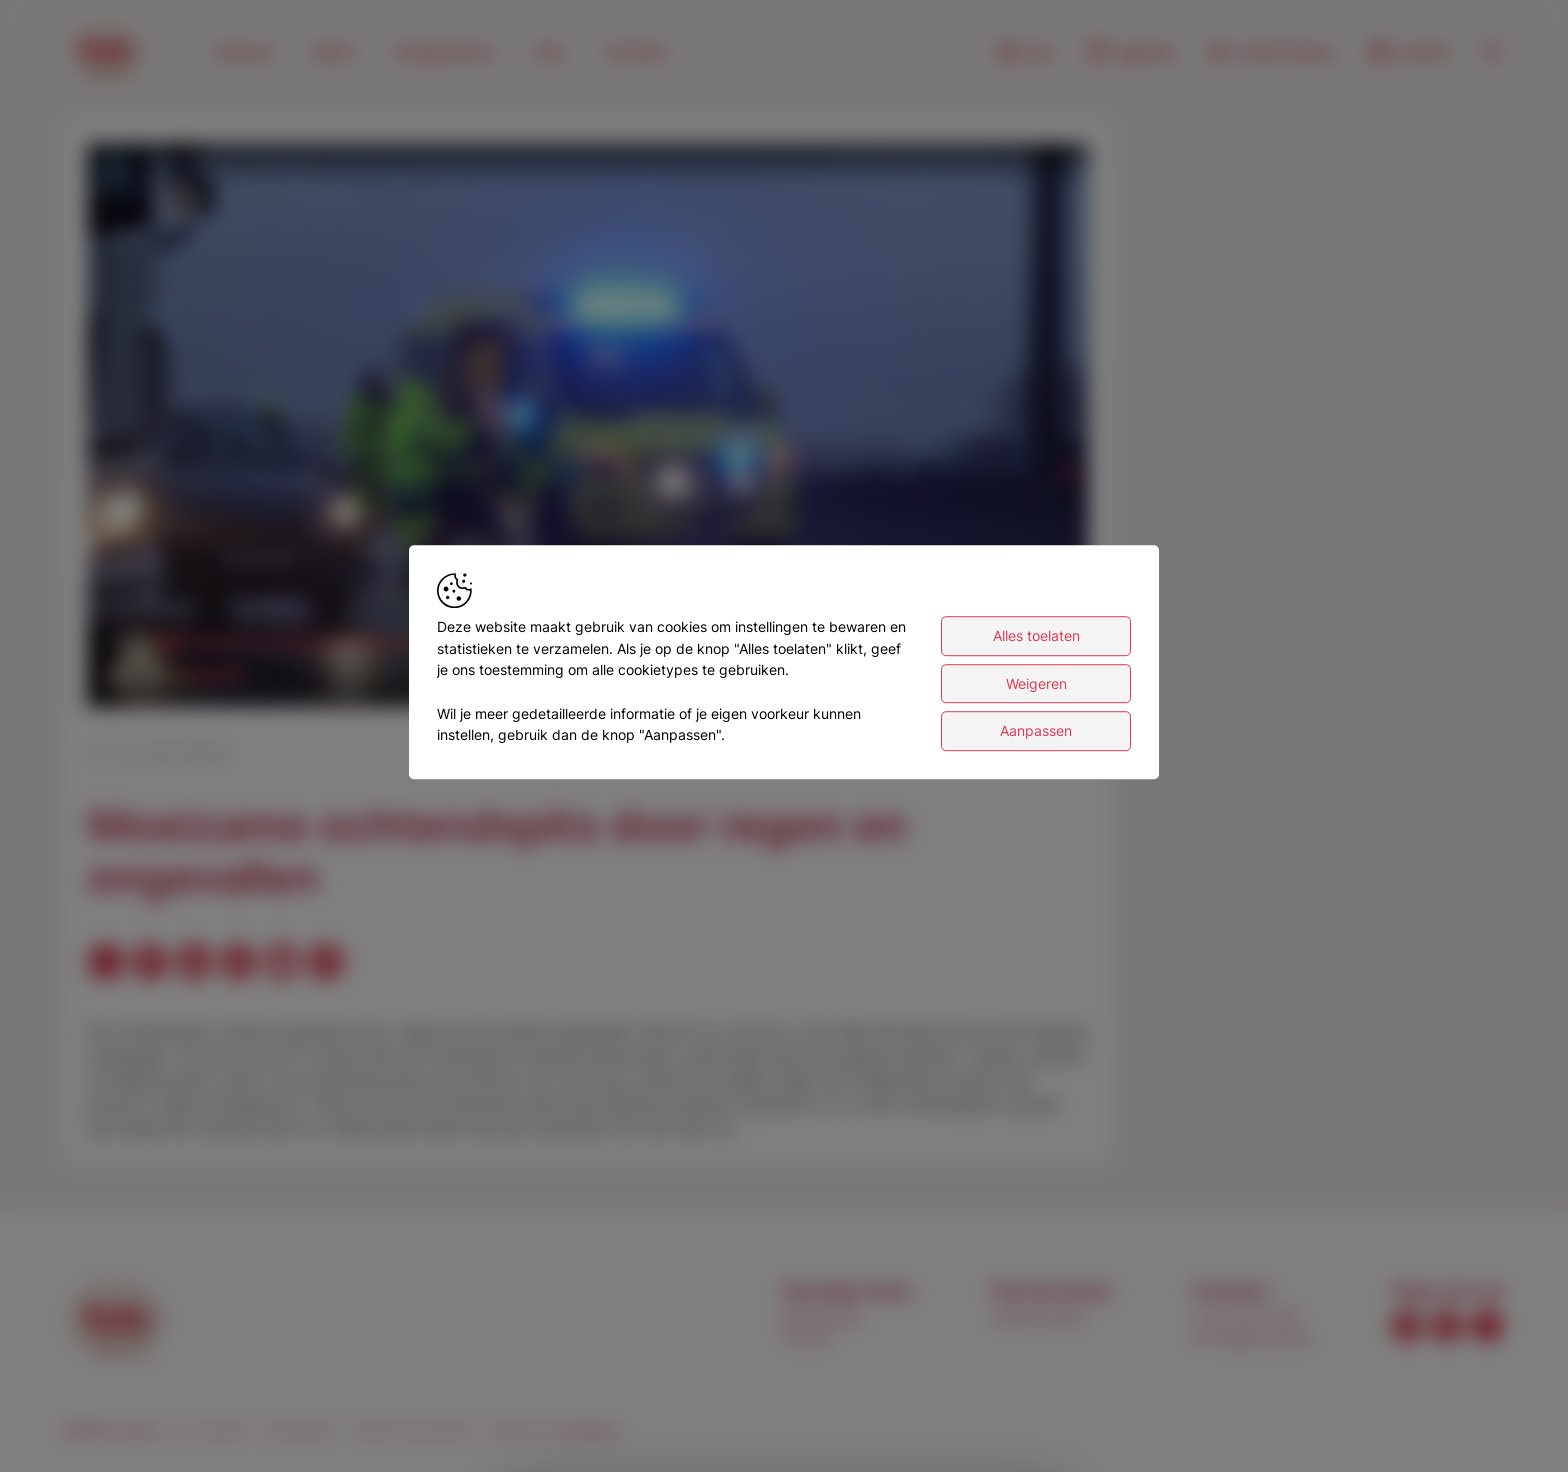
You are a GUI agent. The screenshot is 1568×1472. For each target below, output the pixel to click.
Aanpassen (1036, 731)
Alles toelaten (1036, 635)
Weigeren (1036, 683)
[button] (592, 429)
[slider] (206, 675)
